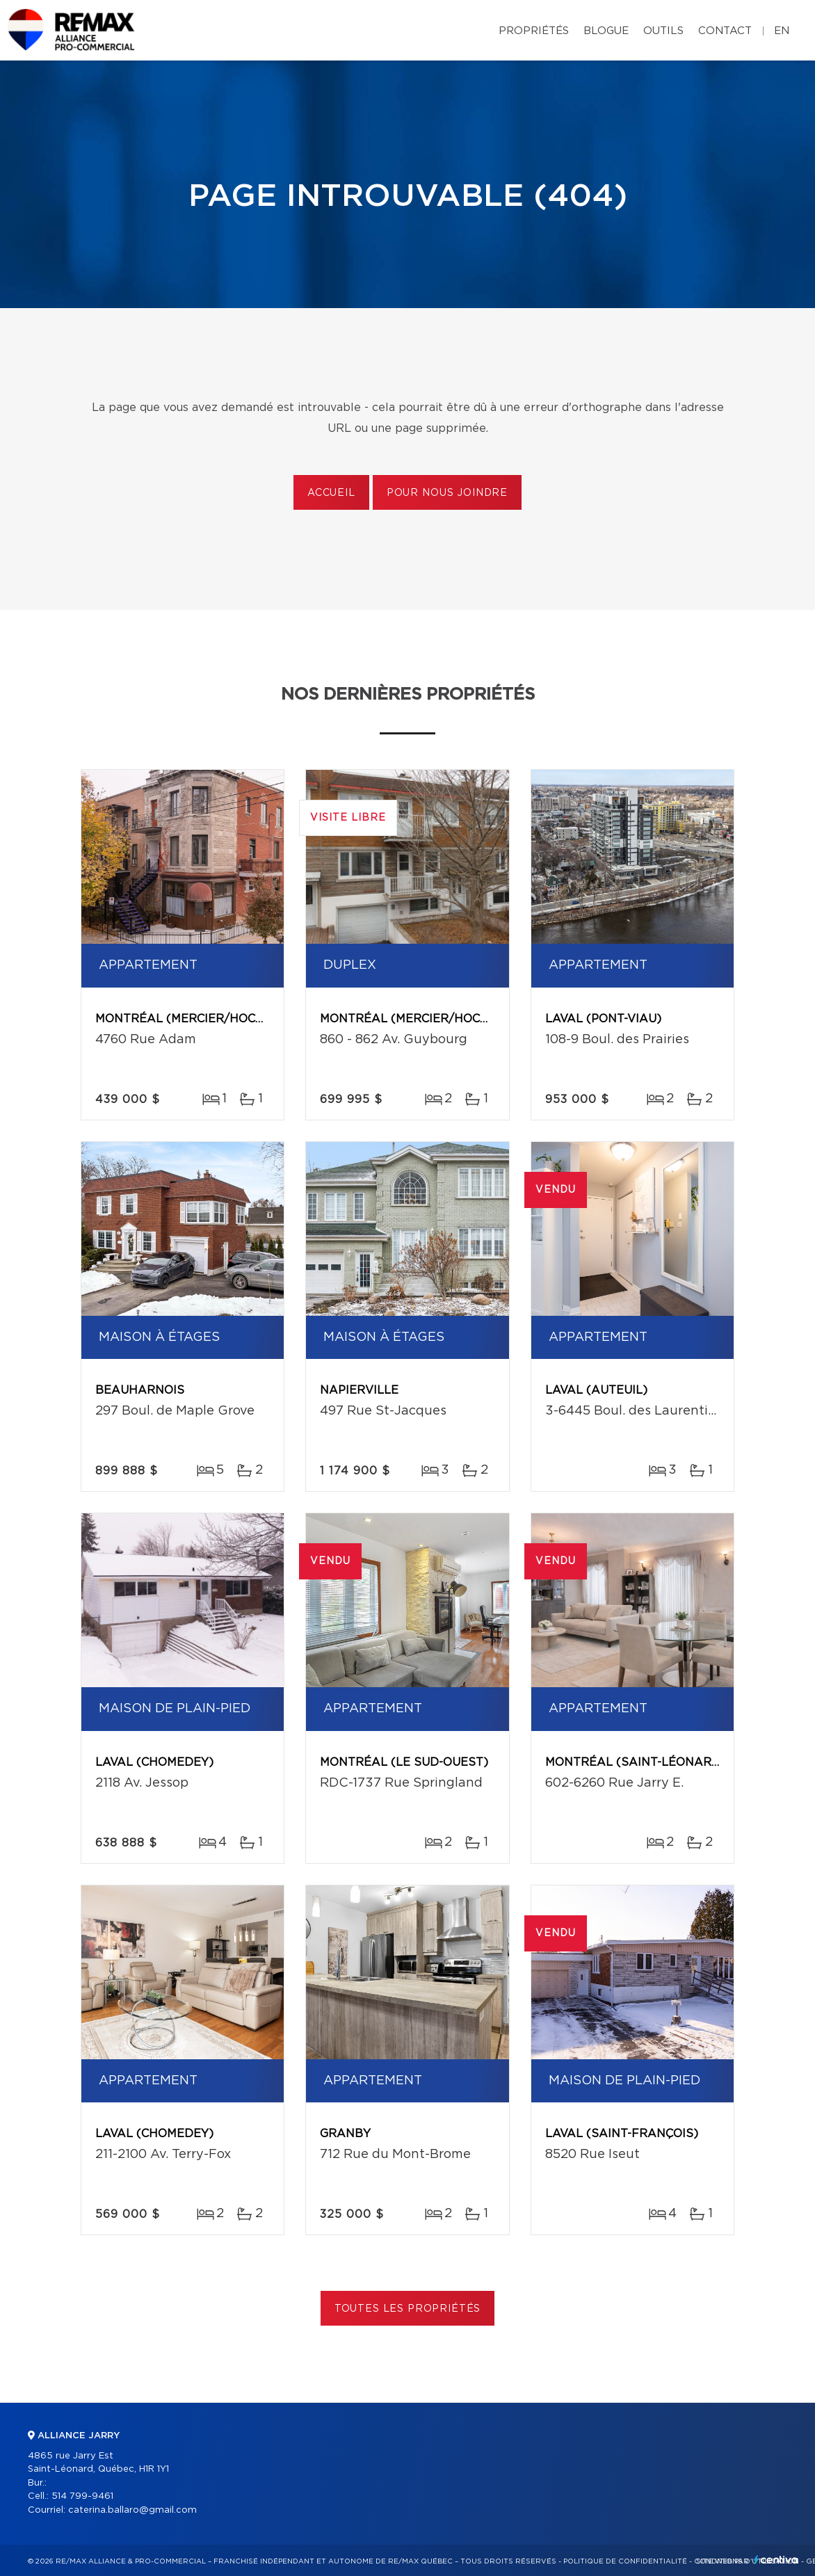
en (781, 31)
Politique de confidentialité (625, 2561)
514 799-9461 (82, 2496)
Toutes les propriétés (407, 2309)
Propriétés (534, 31)
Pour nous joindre (447, 493)
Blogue (606, 31)
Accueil (331, 493)
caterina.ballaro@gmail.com (132, 2510)
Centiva (776, 2559)
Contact (725, 31)
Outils (663, 31)
